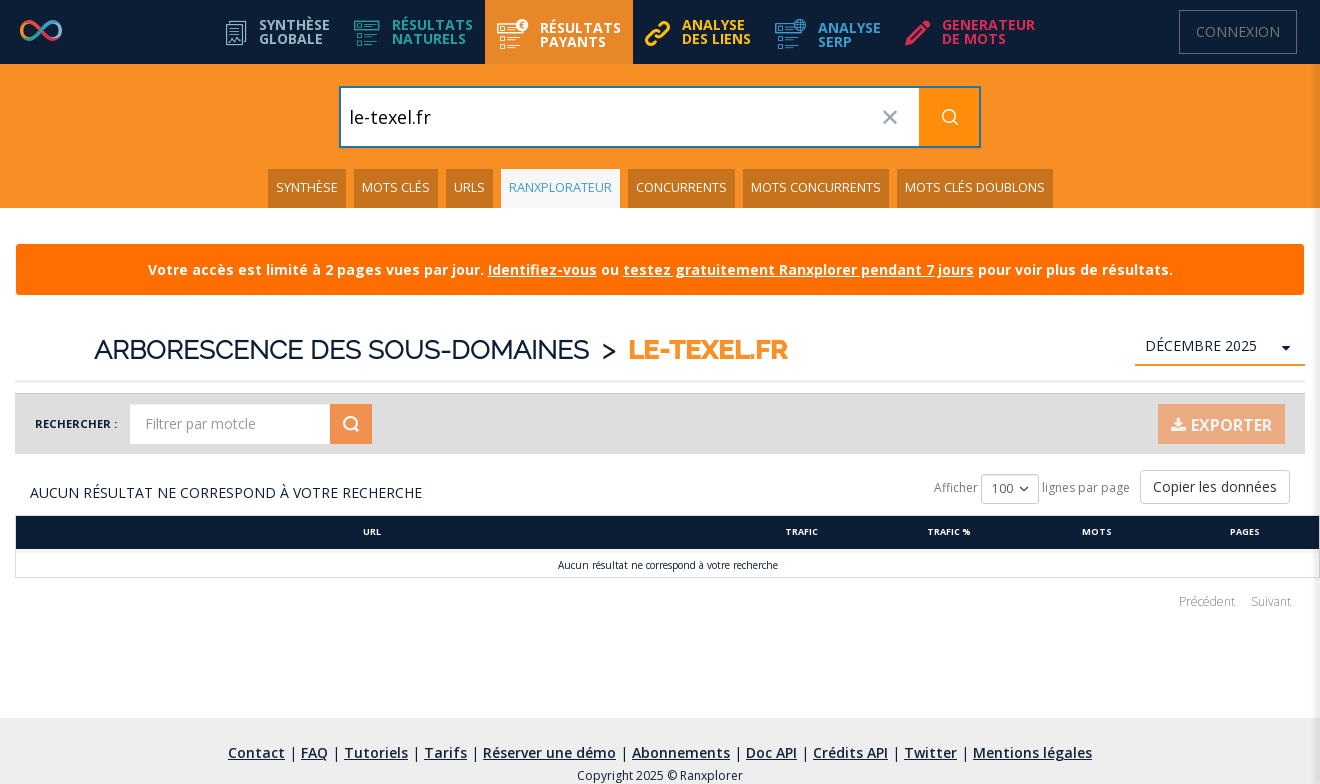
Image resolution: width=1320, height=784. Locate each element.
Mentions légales (1032, 752)
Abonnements (681, 752)
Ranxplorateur (560, 187)
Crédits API (850, 752)
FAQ (314, 752)
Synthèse (307, 187)
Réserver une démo (549, 752)
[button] (413, 32)
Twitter (930, 752)
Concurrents (681, 187)
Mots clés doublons (975, 187)
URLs (469, 187)
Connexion (1238, 31)
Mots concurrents (816, 187)
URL (372, 531)
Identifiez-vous (542, 269)
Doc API (771, 752)
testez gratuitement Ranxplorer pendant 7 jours (798, 269)
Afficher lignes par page (1032, 489)
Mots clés (396, 187)
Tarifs (445, 752)
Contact (256, 752)
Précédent (1207, 601)
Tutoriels (376, 752)
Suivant (1271, 601)
